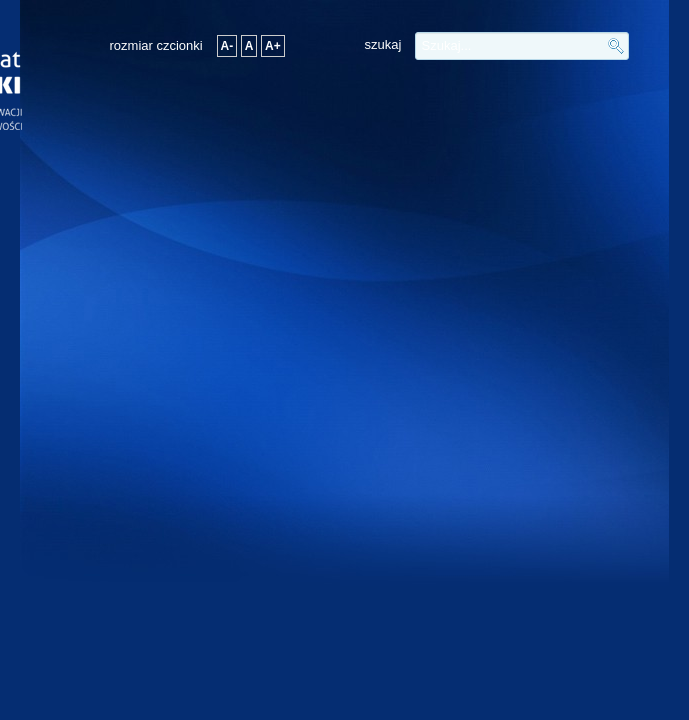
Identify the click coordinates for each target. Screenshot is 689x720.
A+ (273, 46)
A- (227, 46)
